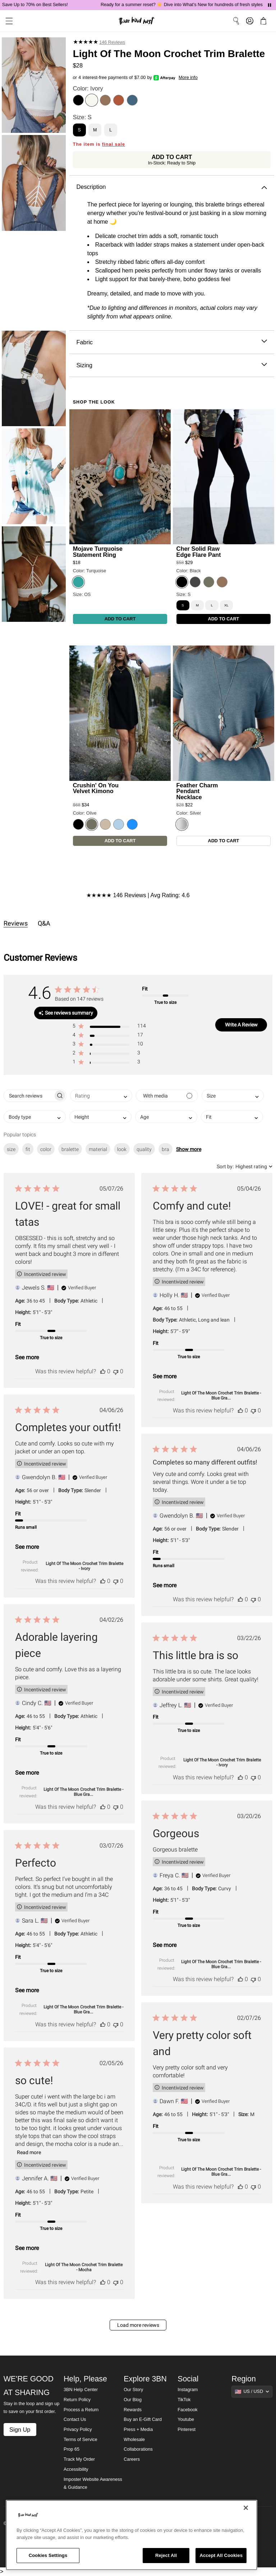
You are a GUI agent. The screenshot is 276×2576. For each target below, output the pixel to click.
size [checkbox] (11, 1149)
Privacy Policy (78, 2429)
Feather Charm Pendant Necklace (197, 791)
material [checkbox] (98, 1149)
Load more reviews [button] (138, 2325)
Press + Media (138, 2429)
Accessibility (76, 2469)
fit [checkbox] (28, 1149)
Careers (132, 2459)
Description (171, 186)
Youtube (186, 2419)
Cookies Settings (48, 2555)
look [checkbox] (121, 1149)
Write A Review (241, 1025)
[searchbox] (28, 1095)
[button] (109, 1027)
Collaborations (138, 2449)
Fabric (171, 342)
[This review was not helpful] (115, 1371)
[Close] (246, 2508)
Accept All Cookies (221, 2555)
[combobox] (101, 1095)
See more (27, 1357)
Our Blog (133, 2399)
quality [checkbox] (144, 1149)
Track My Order (79, 2459)
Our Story (133, 2389)
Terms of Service (80, 2439)
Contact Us (75, 2419)
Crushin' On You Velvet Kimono (96, 788)
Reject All (166, 2555)
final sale (113, 144)
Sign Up (19, 2429)
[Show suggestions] (251, 2391)
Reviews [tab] (16, 923)
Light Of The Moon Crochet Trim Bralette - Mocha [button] (84, 2267)
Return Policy (77, 2399)
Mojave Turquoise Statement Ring (98, 551)
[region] (131, 2535)
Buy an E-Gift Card (143, 2419)
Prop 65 (71, 2449)
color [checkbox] (45, 1149)
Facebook (187, 2409)
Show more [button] (188, 1149)
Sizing (171, 365)
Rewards (133, 2409)
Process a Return (81, 2409)
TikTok (184, 2399)
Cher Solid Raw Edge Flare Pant (198, 551)
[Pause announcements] (269, 5)
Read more (29, 2152)
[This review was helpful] (102, 1371)
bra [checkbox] (165, 1149)
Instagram (188, 2389)
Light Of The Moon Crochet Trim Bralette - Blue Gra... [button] (221, 1396)
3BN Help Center (81, 2389)
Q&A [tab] (44, 923)
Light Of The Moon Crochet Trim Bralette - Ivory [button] (84, 1566)
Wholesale (134, 2439)
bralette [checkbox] (70, 1149)
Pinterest (187, 2429)
